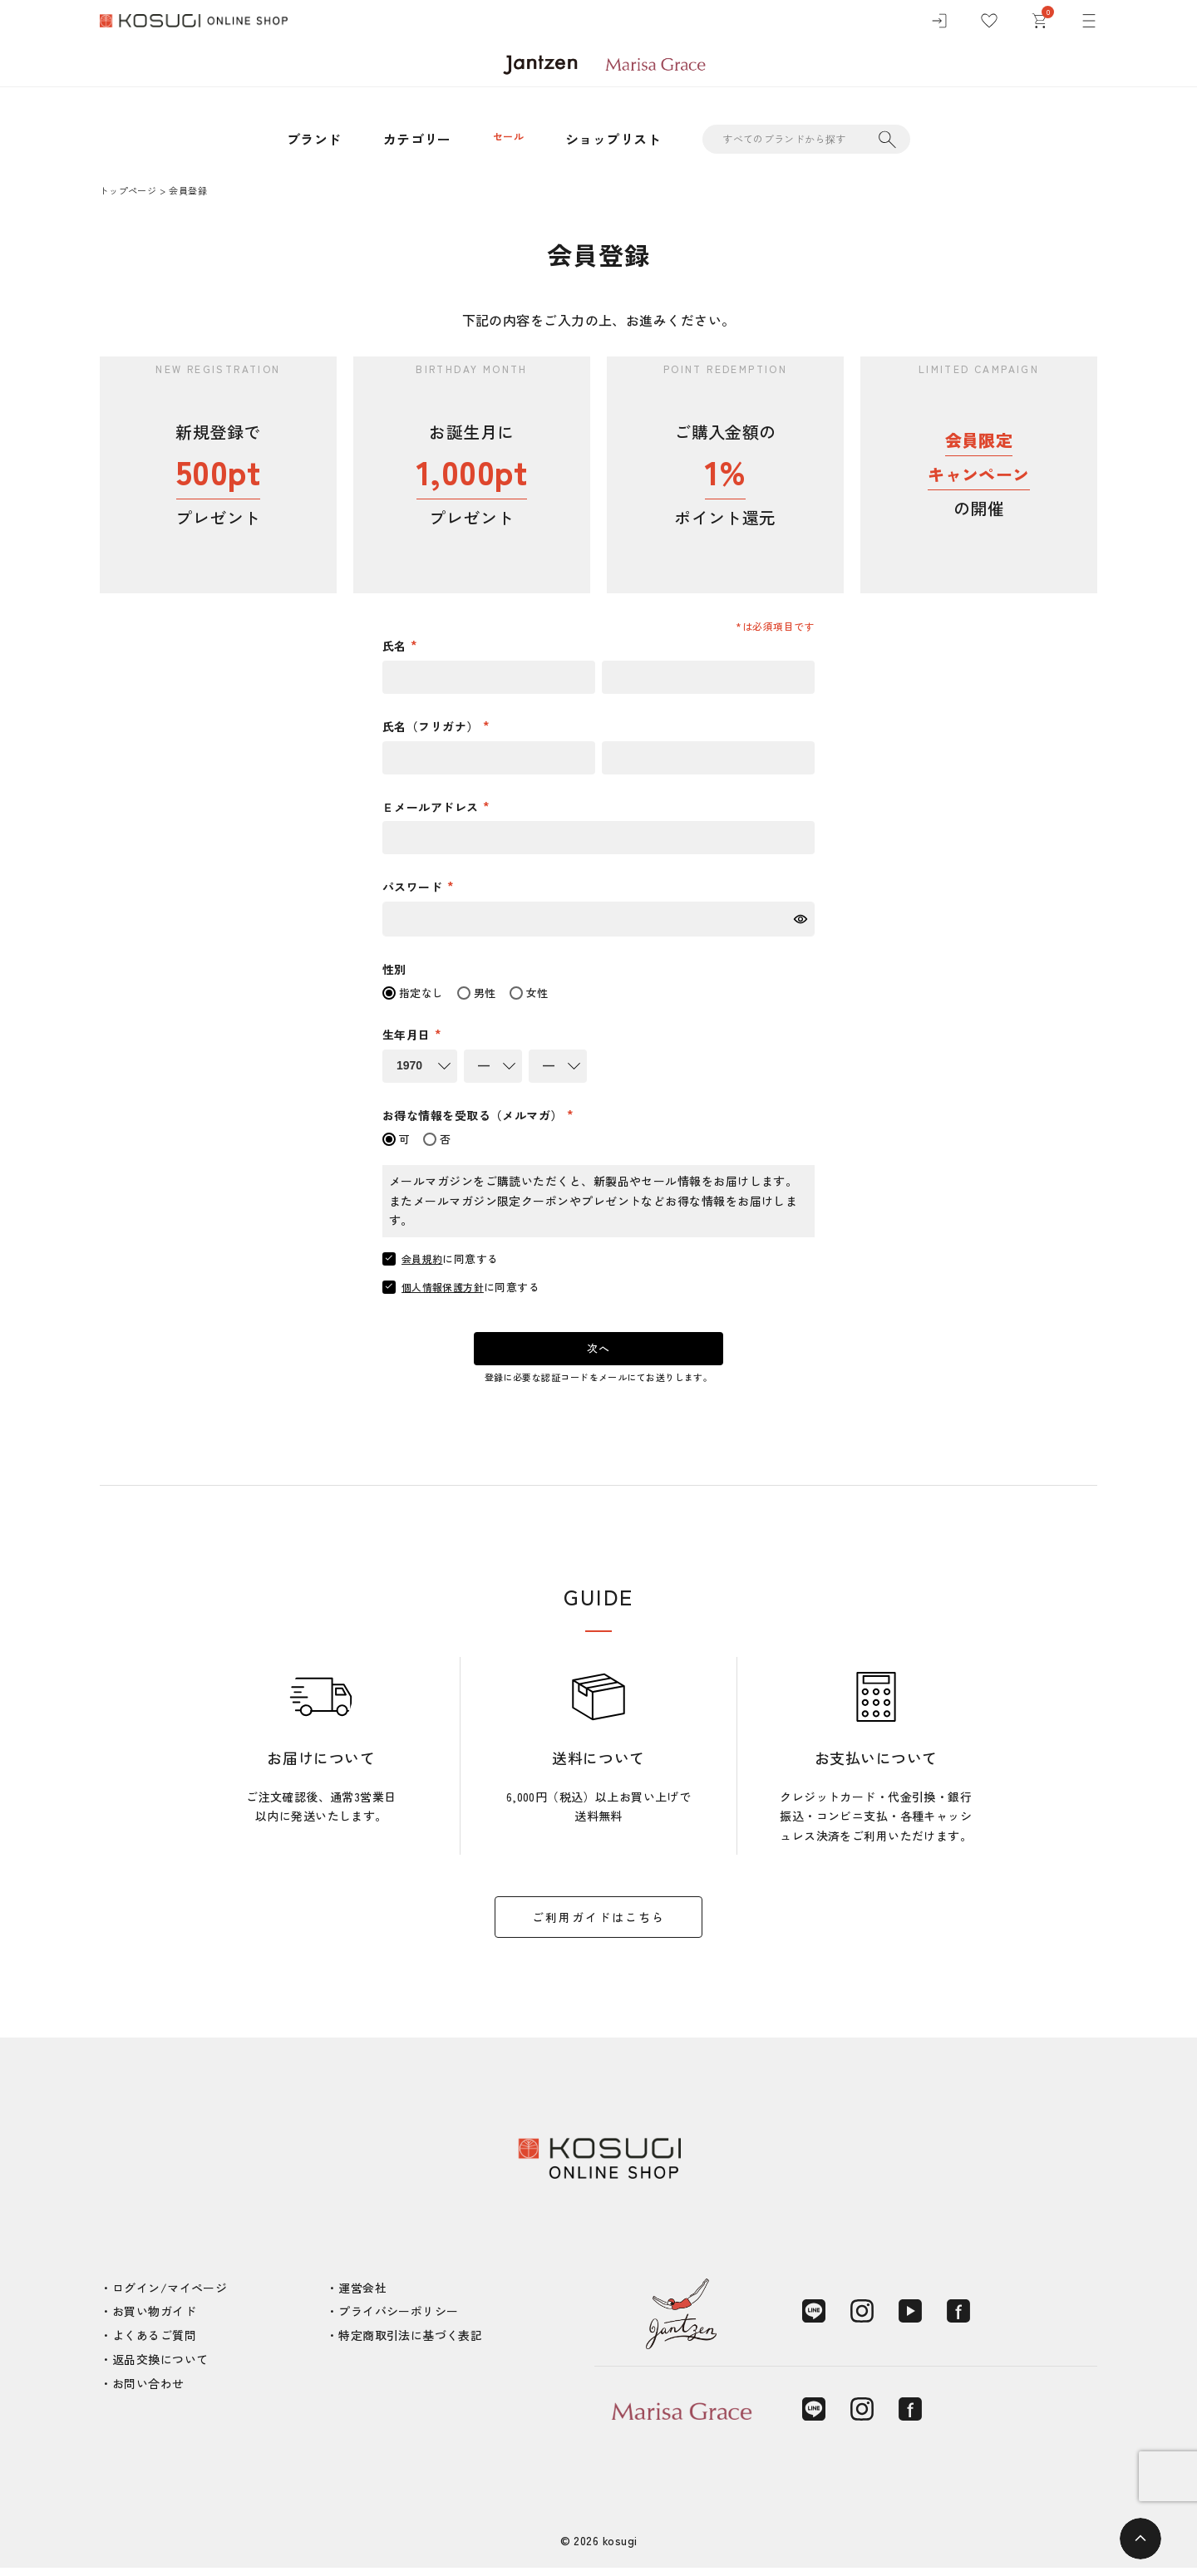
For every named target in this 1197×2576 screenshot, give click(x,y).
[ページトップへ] (1140, 2538)
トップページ (128, 190)
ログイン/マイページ (169, 2296)
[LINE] (813, 2319)
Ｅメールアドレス (432, 807)
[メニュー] (1089, 25)
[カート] (1039, 25)
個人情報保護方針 (445, 1287)
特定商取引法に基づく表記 (410, 2343)
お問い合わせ (148, 2391)
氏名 (396, 645)
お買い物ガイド (154, 2319)
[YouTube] (910, 2319)
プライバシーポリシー (398, 2319)
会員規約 (423, 1258)
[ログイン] (939, 25)
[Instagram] (862, 2319)
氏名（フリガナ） (432, 726)
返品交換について (160, 2367)
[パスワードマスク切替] (802, 919)
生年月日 (408, 1034)
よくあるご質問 (154, 2343)
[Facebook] (958, 2319)
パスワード (414, 886)
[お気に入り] (989, 25)
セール (508, 139)
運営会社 (362, 2296)
